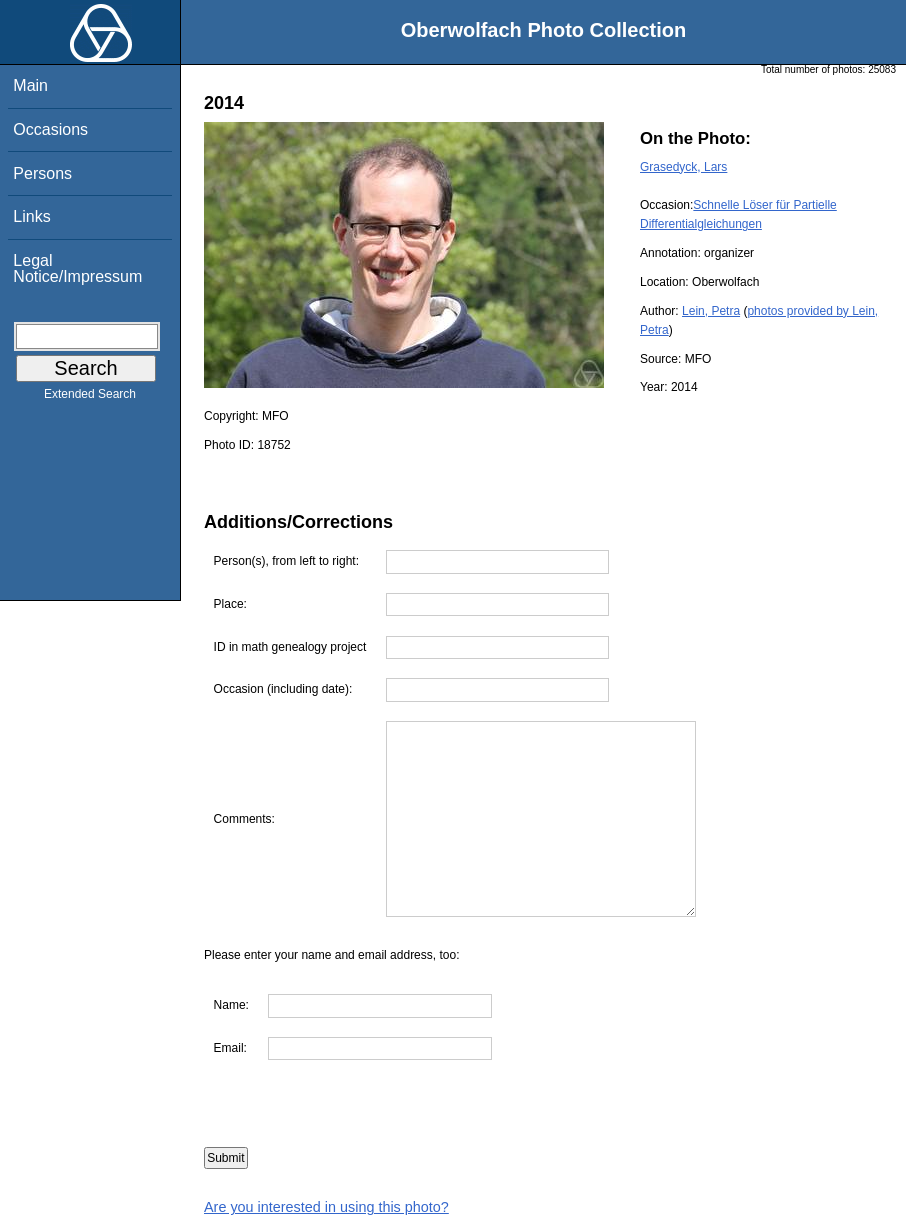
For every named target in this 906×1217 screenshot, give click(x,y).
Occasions (50, 129)
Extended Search (90, 398)
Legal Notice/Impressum (77, 268)
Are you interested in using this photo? (326, 1207)
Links (31, 216)
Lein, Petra (711, 311)
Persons (42, 173)
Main (30, 85)
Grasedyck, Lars (683, 167)
